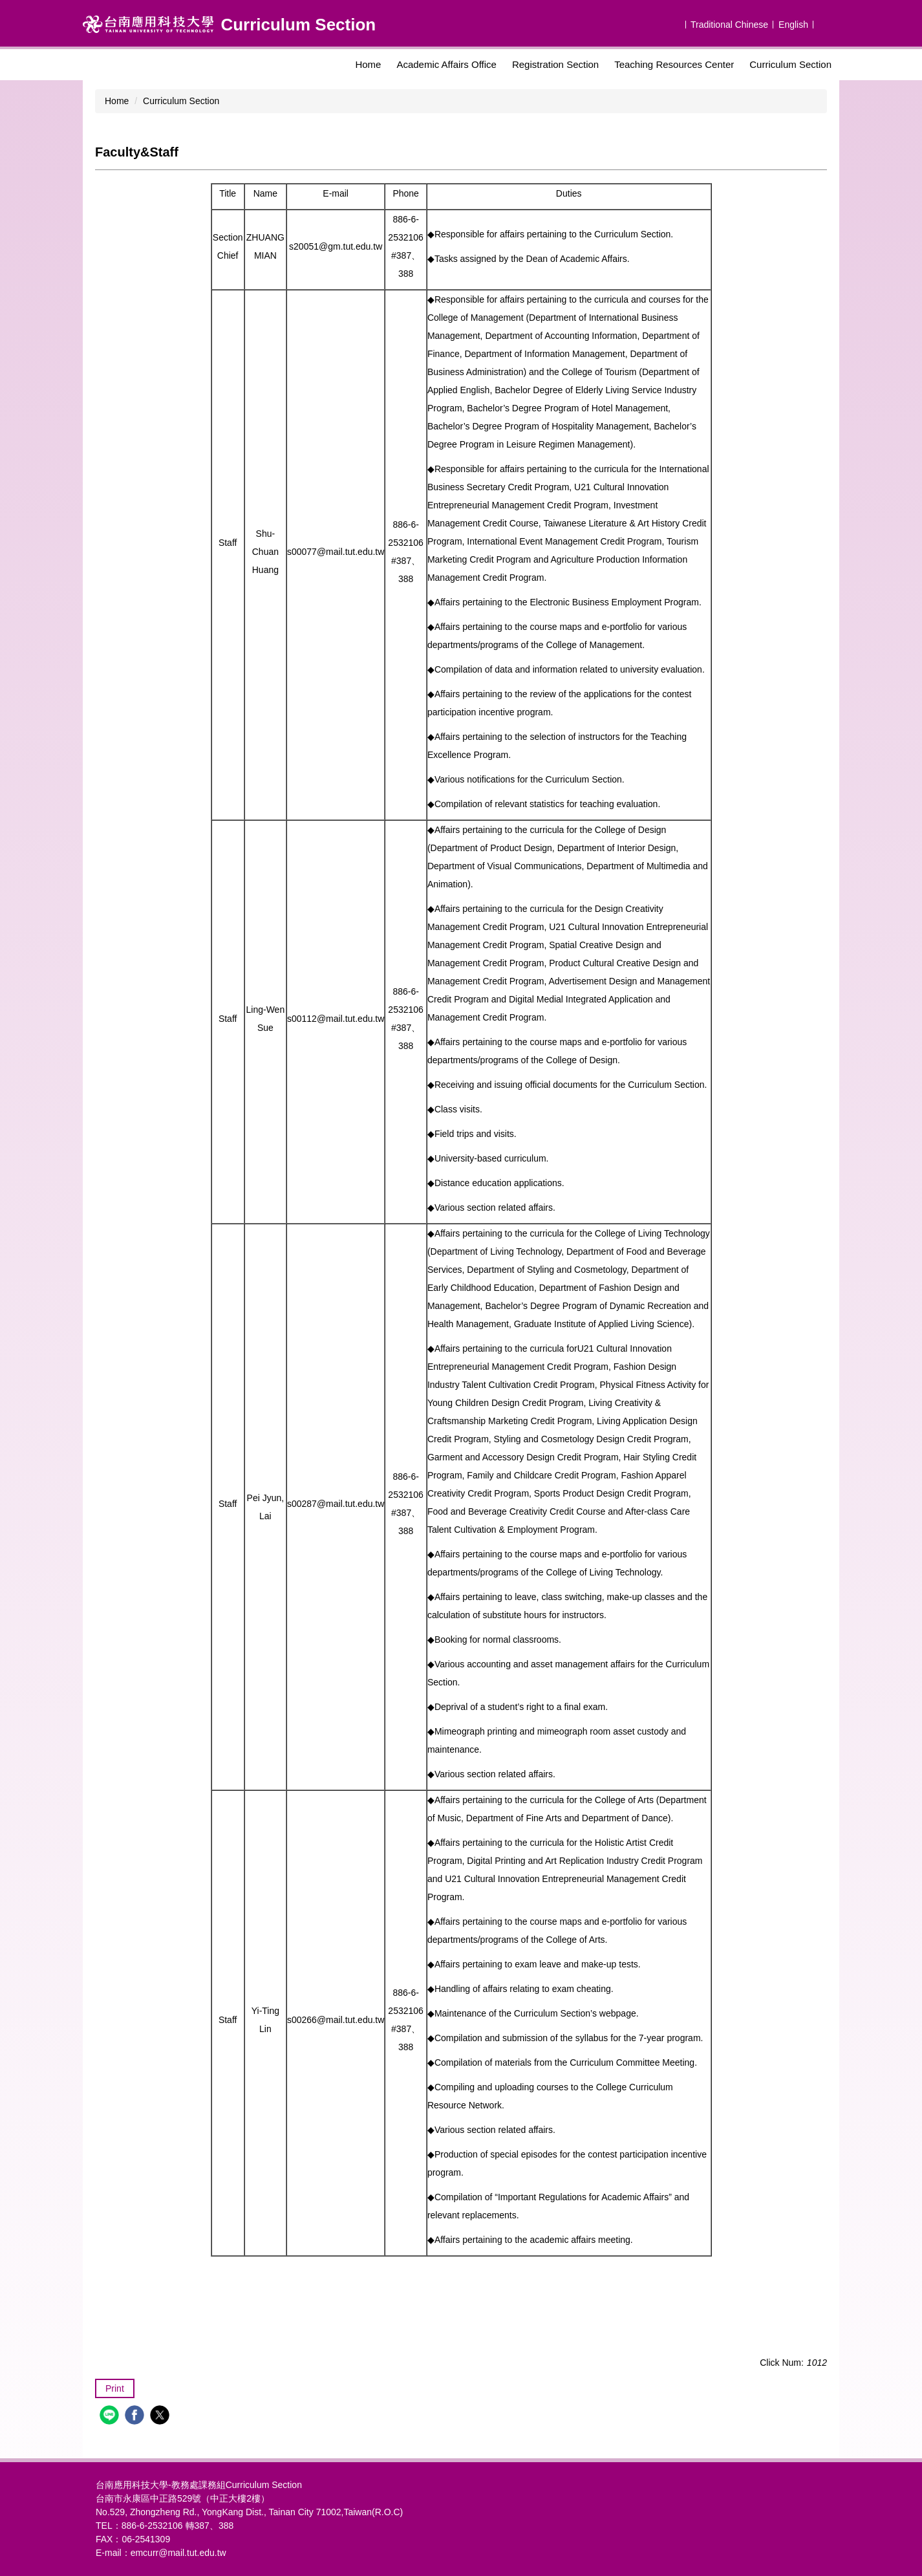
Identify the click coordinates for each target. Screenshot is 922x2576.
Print (114, 2388)
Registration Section (555, 64)
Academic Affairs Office (446, 64)
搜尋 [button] (827, 23)
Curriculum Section (790, 64)
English (793, 24)
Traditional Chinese (729, 24)
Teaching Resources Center (674, 64)
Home (368, 64)
